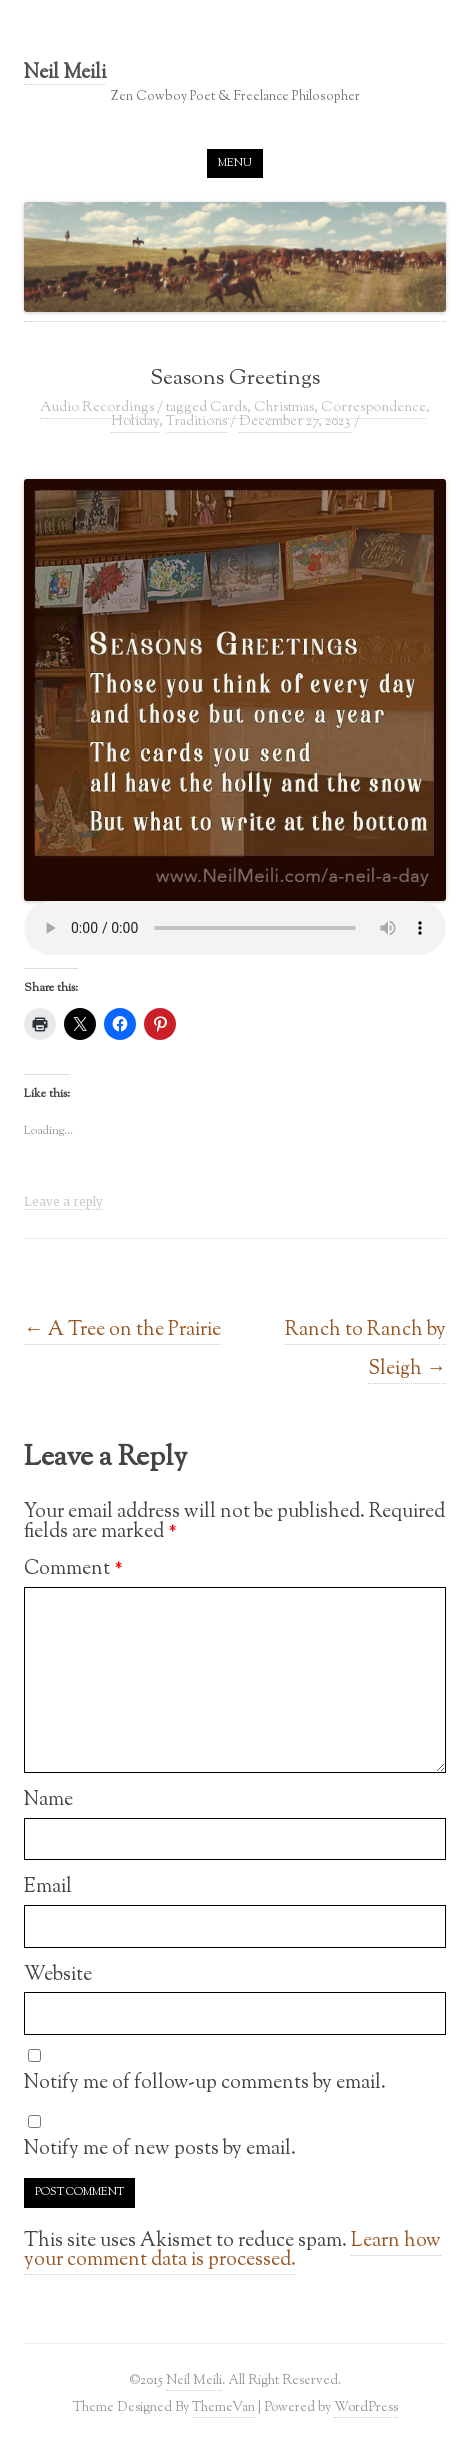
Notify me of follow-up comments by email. (205, 2083)
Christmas (284, 408)
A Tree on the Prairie (122, 1330)
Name (48, 1800)
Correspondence (373, 408)
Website (58, 1975)
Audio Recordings (97, 408)
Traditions (196, 422)
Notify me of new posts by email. (160, 2149)
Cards (228, 408)
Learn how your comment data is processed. (232, 2251)
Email (48, 1887)
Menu (235, 163)
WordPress (366, 2407)
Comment (73, 1569)
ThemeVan (223, 2407)
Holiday (135, 422)
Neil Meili (65, 74)
